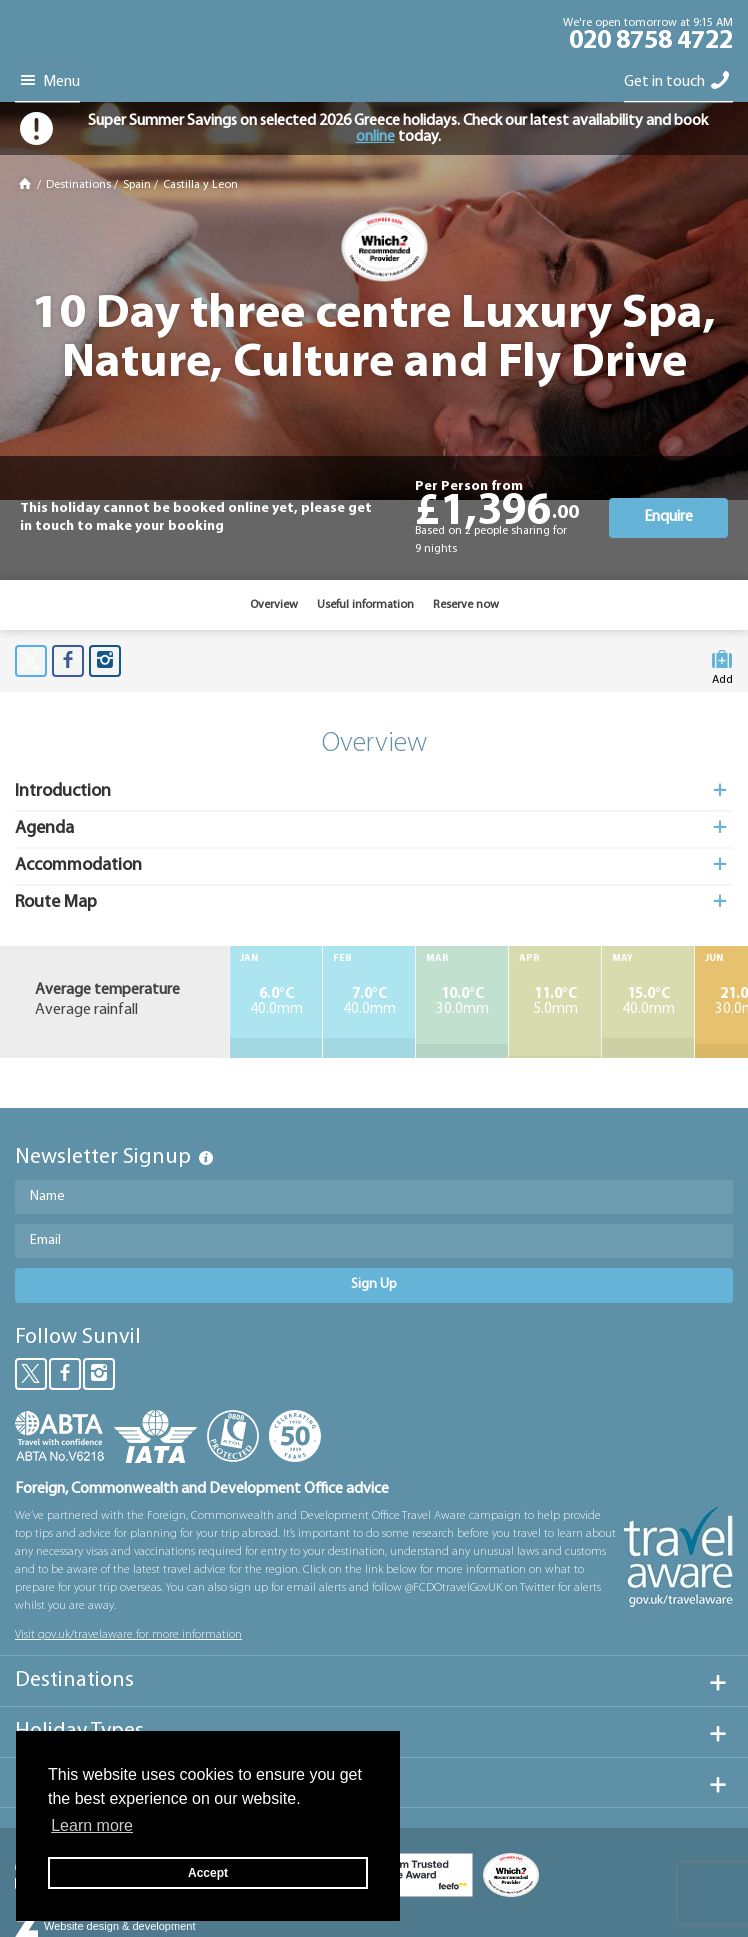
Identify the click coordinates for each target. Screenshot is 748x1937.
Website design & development (119, 1926)
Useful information (365, 605)
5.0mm (555, 1002)
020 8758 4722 (651, 42)
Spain (137, 185)
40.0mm (276, 1002)
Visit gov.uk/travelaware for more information (128, 1635)
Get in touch (678, 81)
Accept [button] (208, 1873)
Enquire (668, 517)
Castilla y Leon (200, 185)
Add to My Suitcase (722, 664)
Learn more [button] (92, 1825)
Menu (47, 81)
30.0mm (462, 1002)
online (375, 137)
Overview (274, 605)
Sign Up (374, 1284)
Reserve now (466, 605)
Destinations (78, 185)
